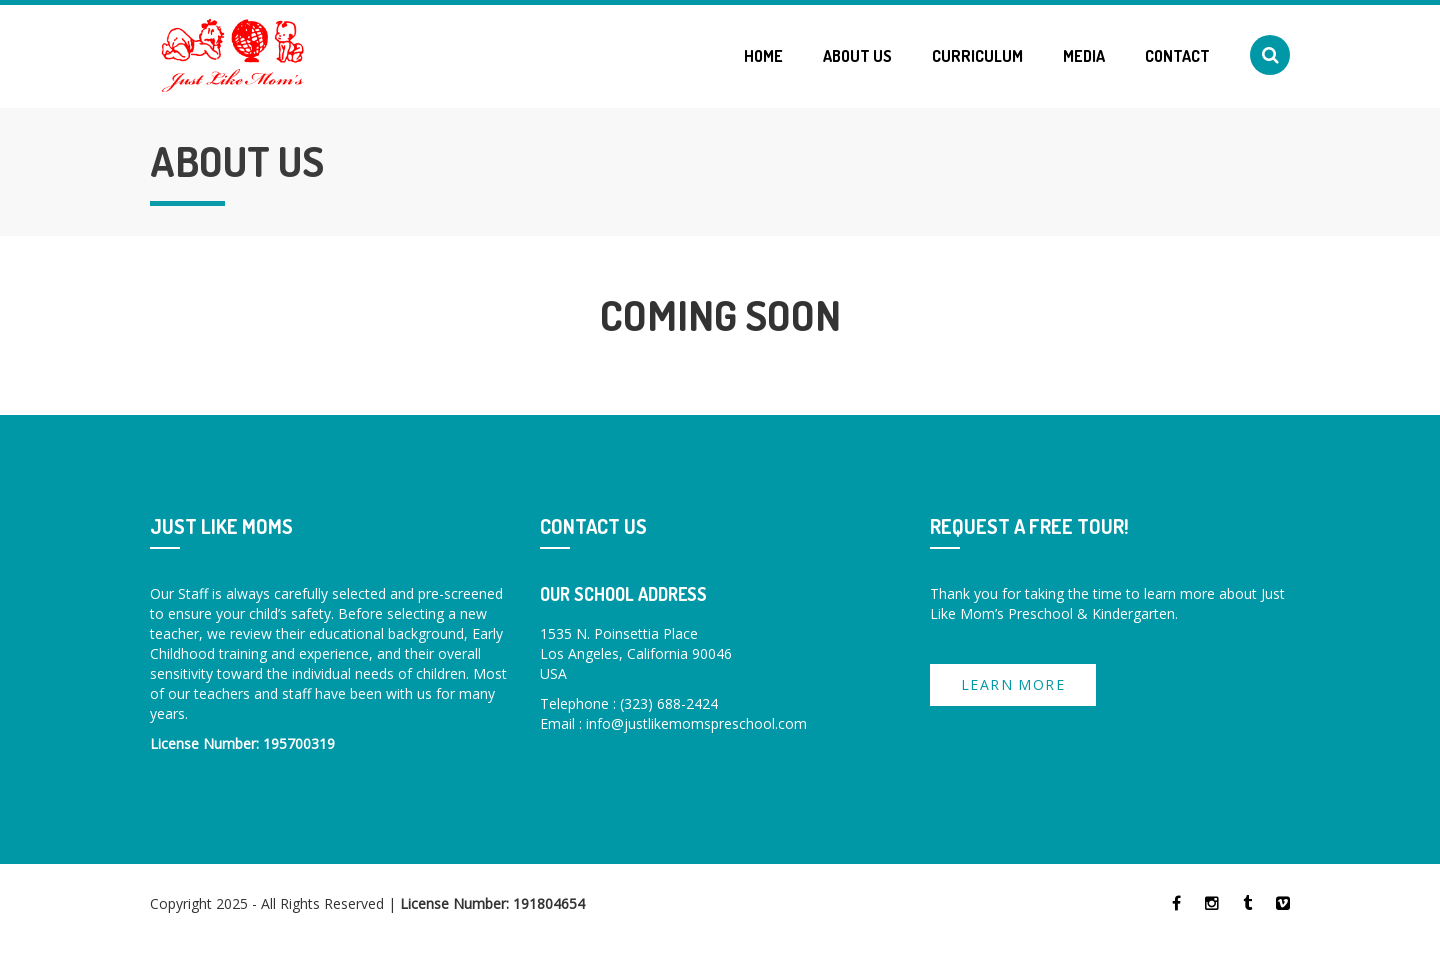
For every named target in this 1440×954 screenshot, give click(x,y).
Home (763, 56)
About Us (857, 56)
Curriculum (977, 56)
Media (1084, 56)
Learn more (1013, 684)
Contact (1177, 56)
